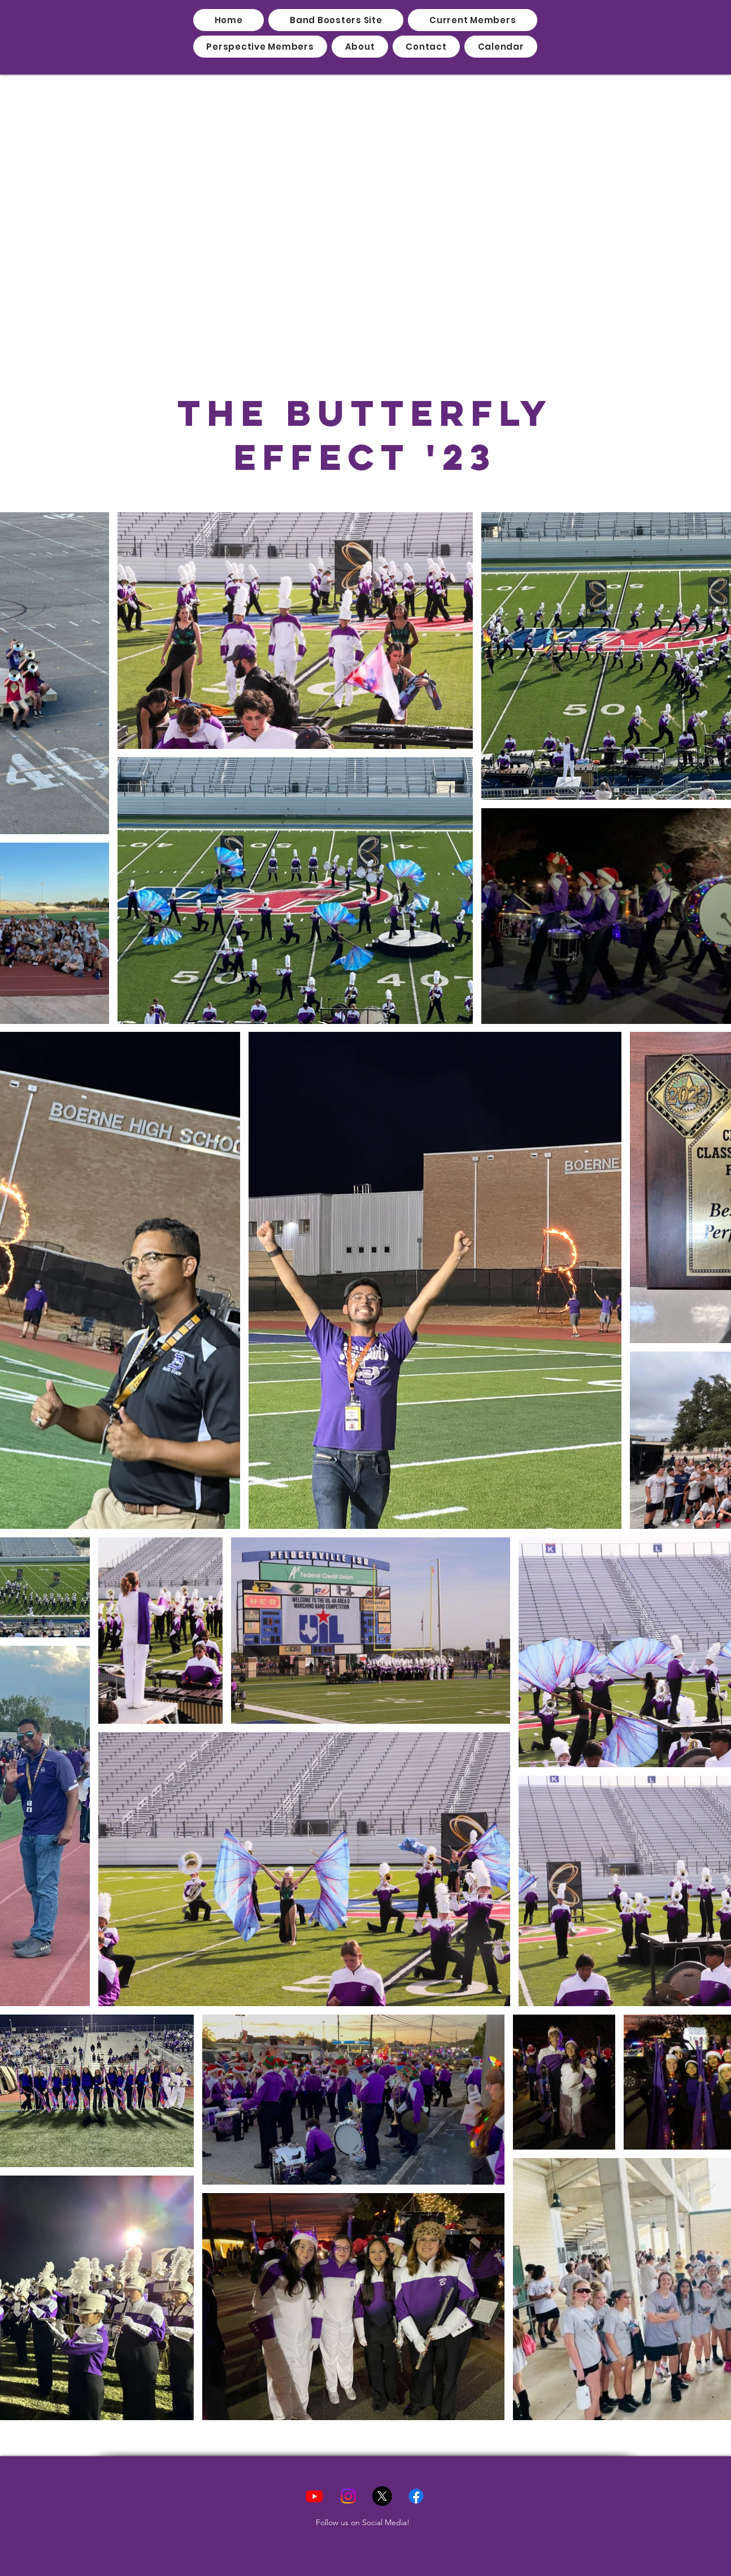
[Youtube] (314, 2496)
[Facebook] (416, 2496)
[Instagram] (348, 2496)
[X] (382, 2496)
